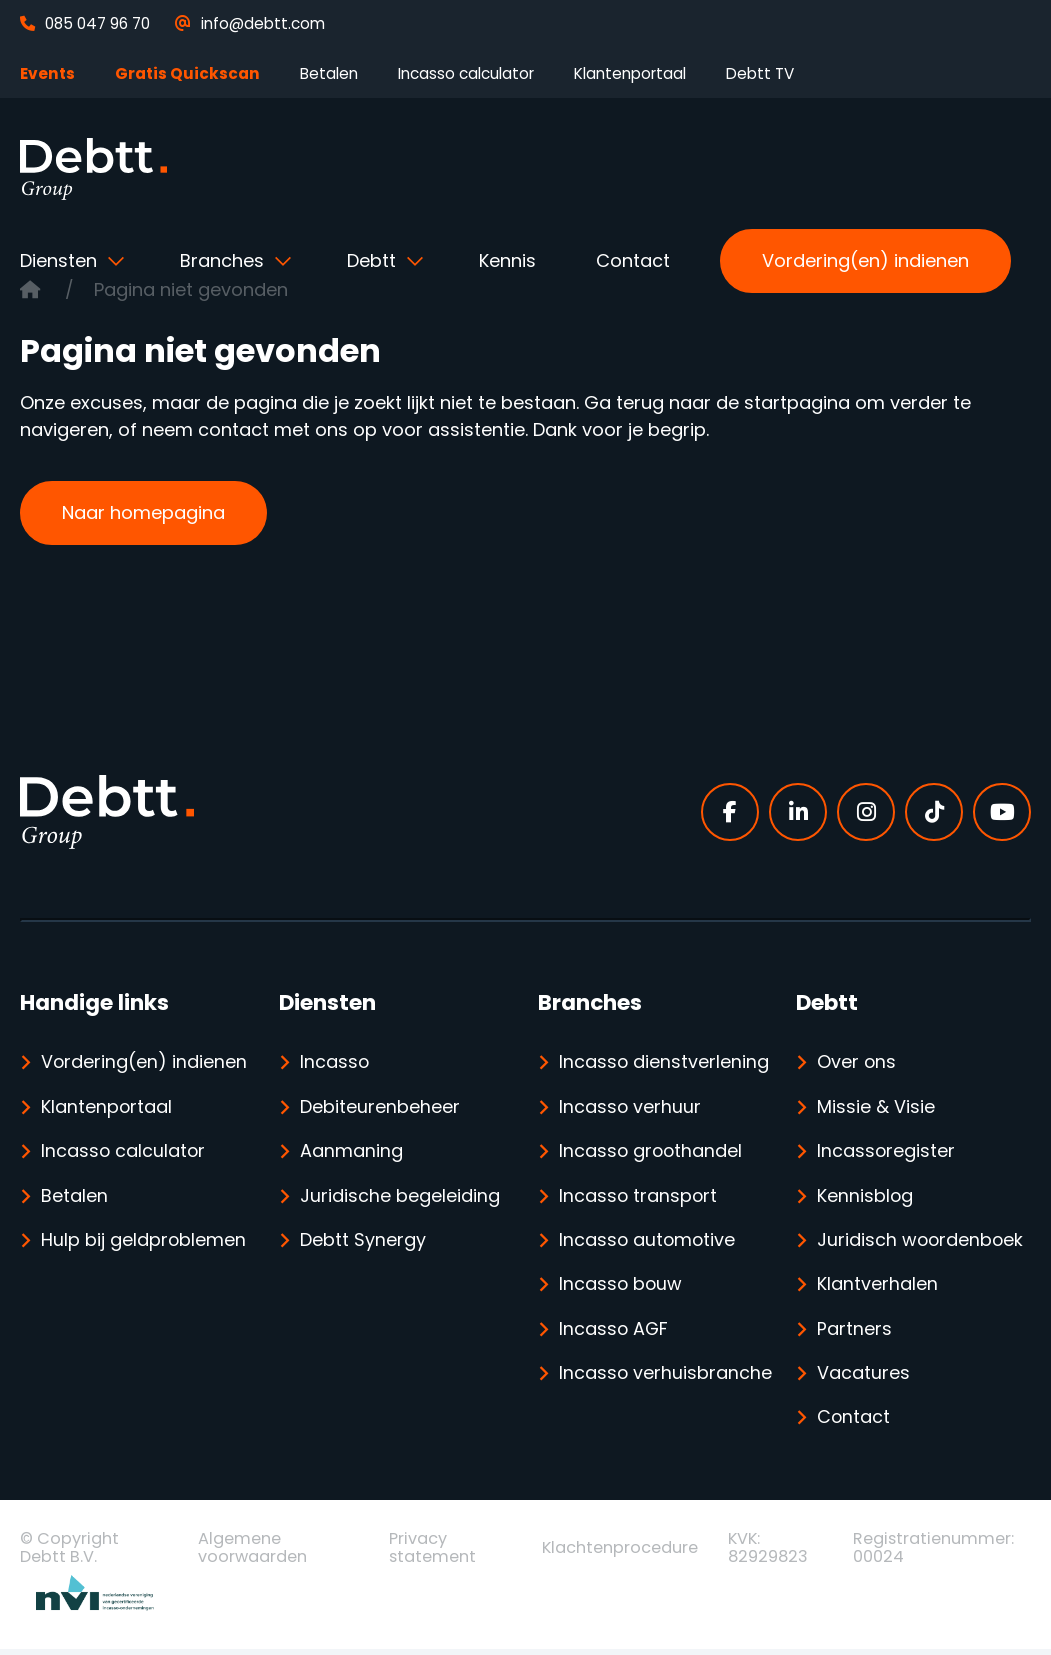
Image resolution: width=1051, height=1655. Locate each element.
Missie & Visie (876, 1107)
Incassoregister (886, 1152)
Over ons (857, 1062)
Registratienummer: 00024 (933, 1553)
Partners (854, 1332)
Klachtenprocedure (620, 1553)
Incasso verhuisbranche (628, 1400)
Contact (633, 260)
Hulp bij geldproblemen (144, 1242)
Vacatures (863, 1377)
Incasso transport (639, 1197)
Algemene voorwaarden (252, 1553)
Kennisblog (865, 1197)
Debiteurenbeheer (380, 1107)
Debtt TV (760, 73)
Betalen (329, 73)
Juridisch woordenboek (921, 1242)
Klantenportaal (630, 73)
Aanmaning (351, 1152)
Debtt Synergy (363, 1242)
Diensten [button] (61, 260)
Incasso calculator (466, 73)
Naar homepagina (143, 512)
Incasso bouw (621, 1287)
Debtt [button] (374, 260)
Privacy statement (432, 1553)
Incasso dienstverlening (664, 1062)
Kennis (507, 260)
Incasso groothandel (652, 1152)
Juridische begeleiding (400, 1197)
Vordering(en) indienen (865, 260)
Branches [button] (224, 260)
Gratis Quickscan (187, 73)
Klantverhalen (877, 1287)
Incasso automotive (648, 1242)
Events (47, 73)
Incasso (335, 1062)
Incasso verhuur (630, 1107)
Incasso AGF (614, 1332)
